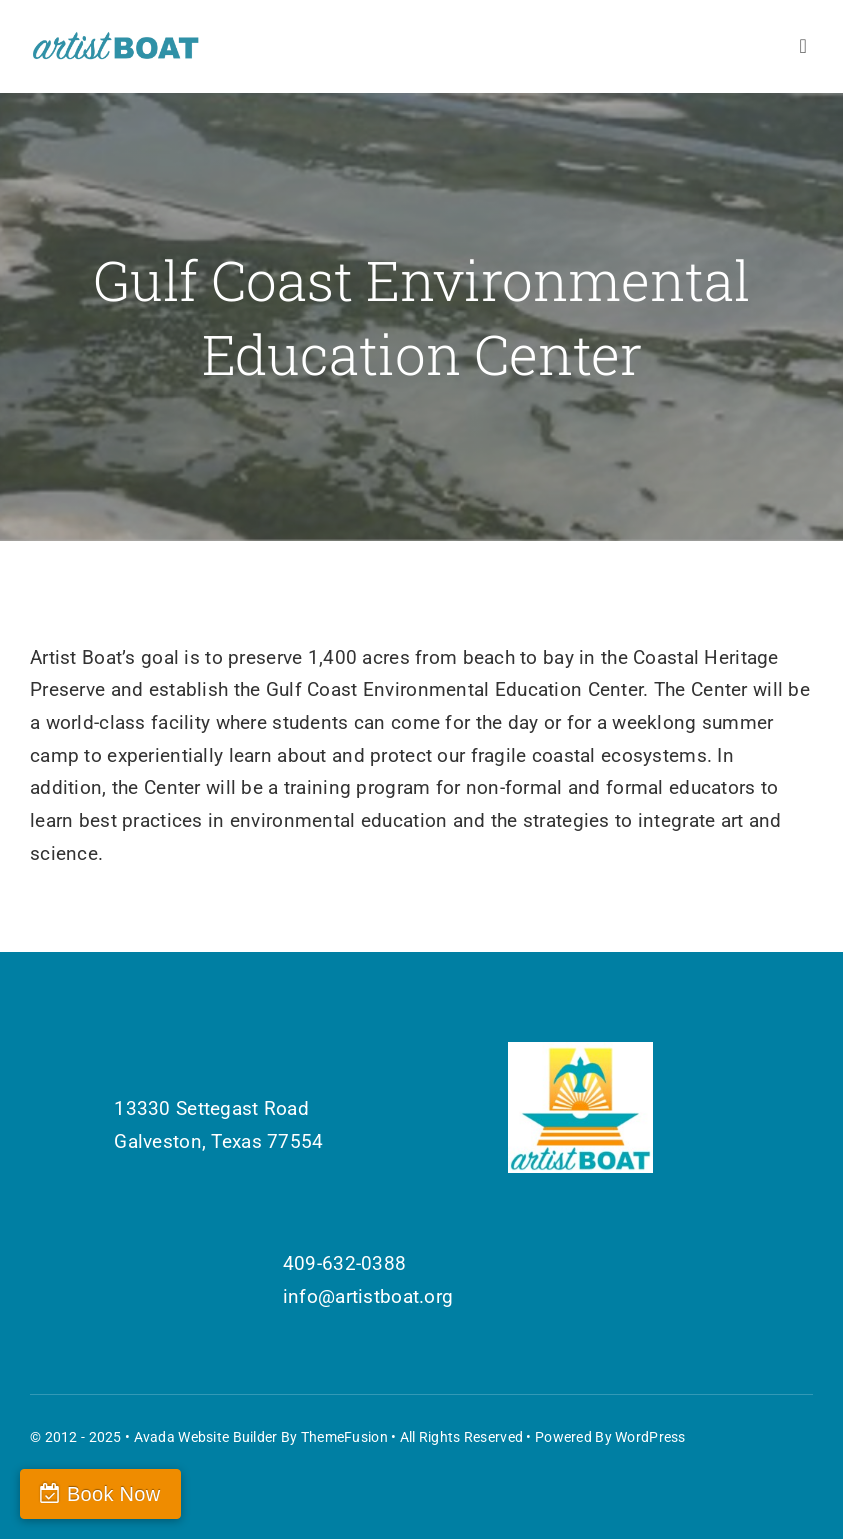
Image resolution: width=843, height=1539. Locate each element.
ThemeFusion (344, 1437)
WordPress (650, 1437)
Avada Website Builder (206, 1437)
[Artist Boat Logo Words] (116, 39)
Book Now (113, 1494)
